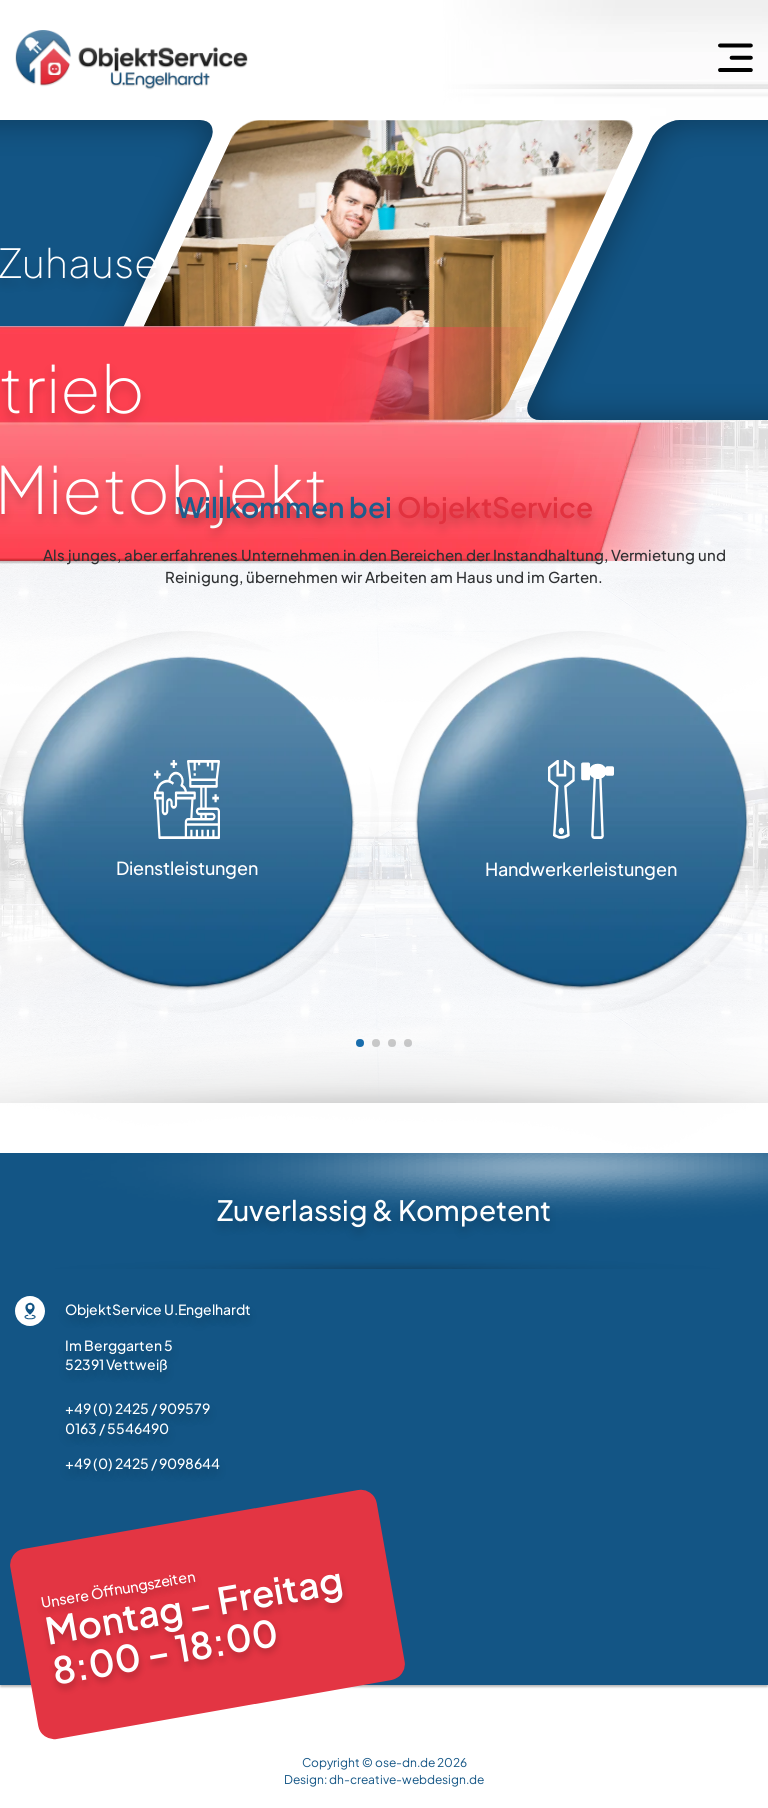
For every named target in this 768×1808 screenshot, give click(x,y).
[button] (360, 1043)
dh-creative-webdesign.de (406, 1779)
